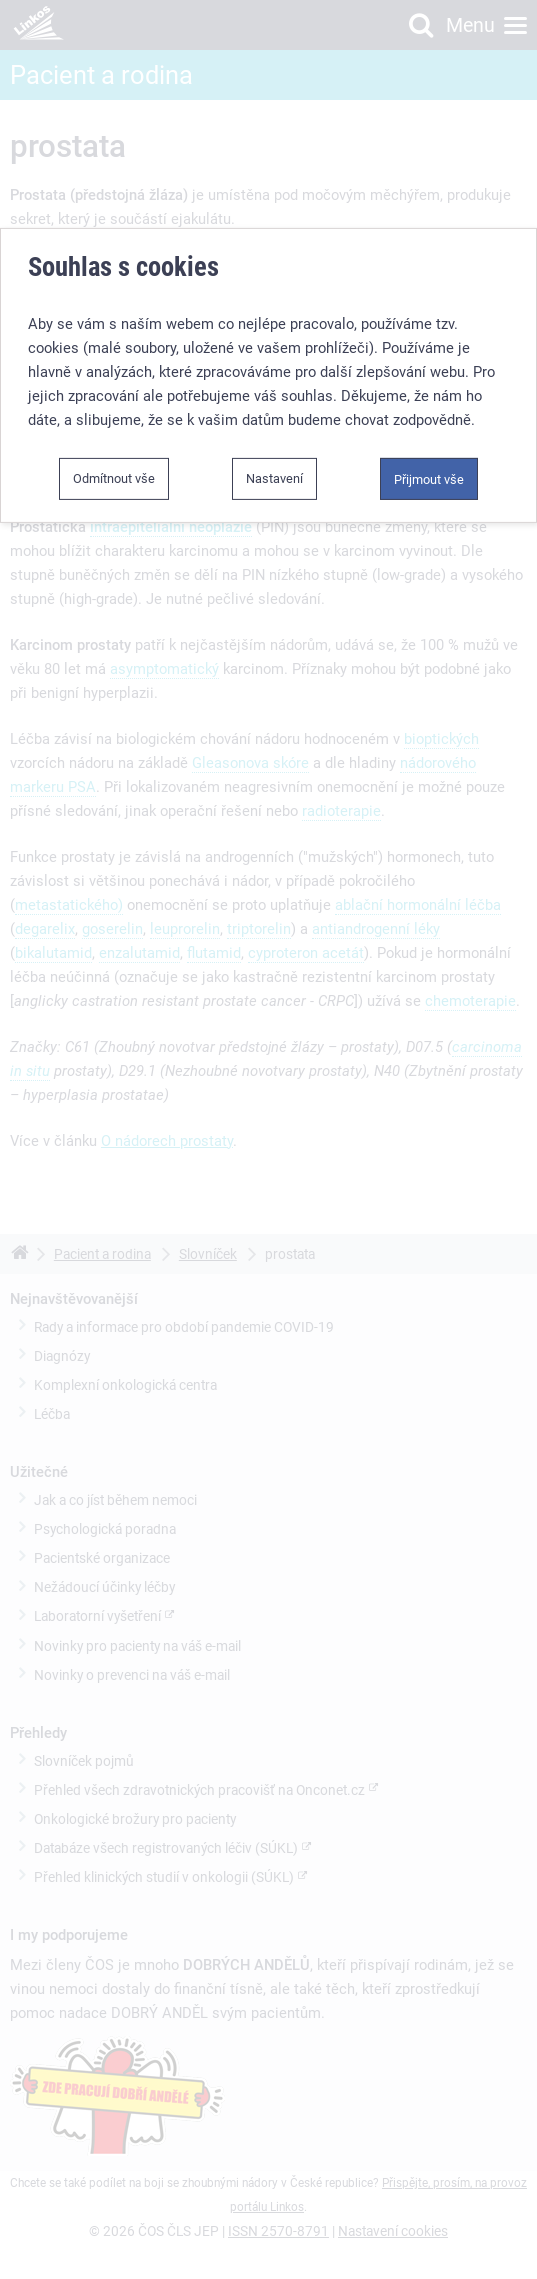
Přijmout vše (429, 478)
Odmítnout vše (114, 477)
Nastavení (274, 477)
